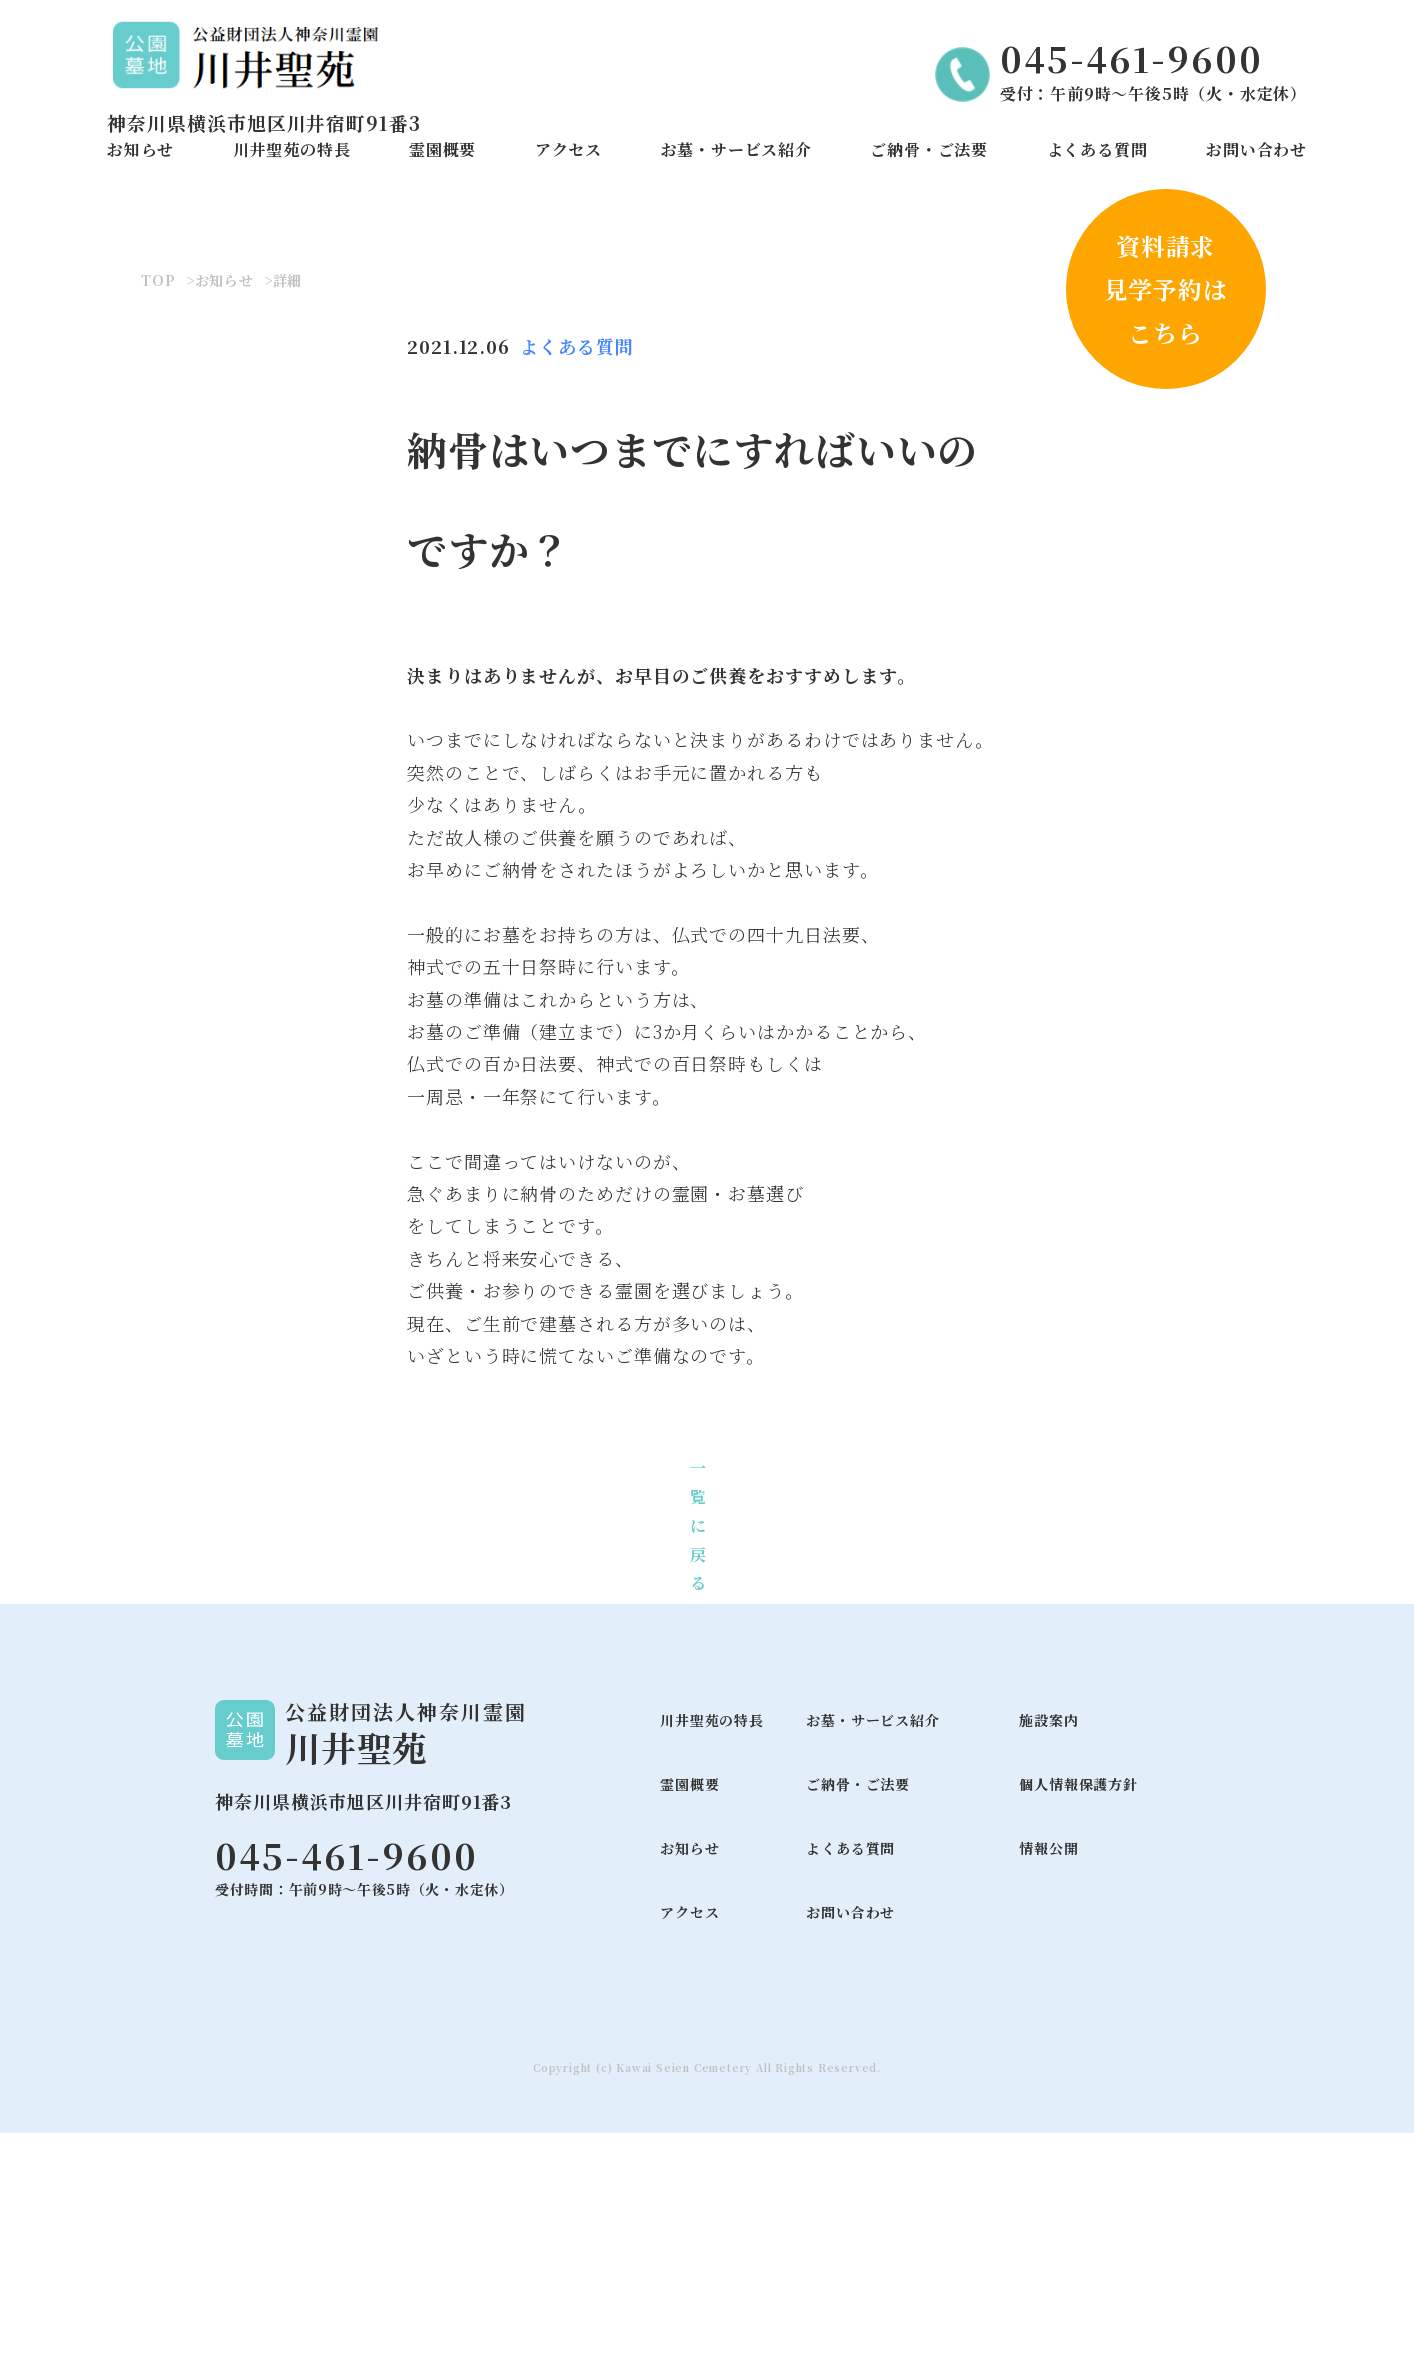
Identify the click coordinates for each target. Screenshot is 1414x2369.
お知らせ (140, 149)
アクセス (568, 149)
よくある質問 (1097, 149)
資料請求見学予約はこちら (1166, 288)
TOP (158, 517)
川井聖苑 (356, 1984)
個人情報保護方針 (1078, 2021)
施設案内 (1048, 1957)
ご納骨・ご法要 (929, 149)
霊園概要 (442, 149)
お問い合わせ (1256, 149)
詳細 (288, 517)
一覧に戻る (698, 1762)
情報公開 (1048, 2085)
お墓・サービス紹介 (736, 149)
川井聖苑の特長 (292, 149)
